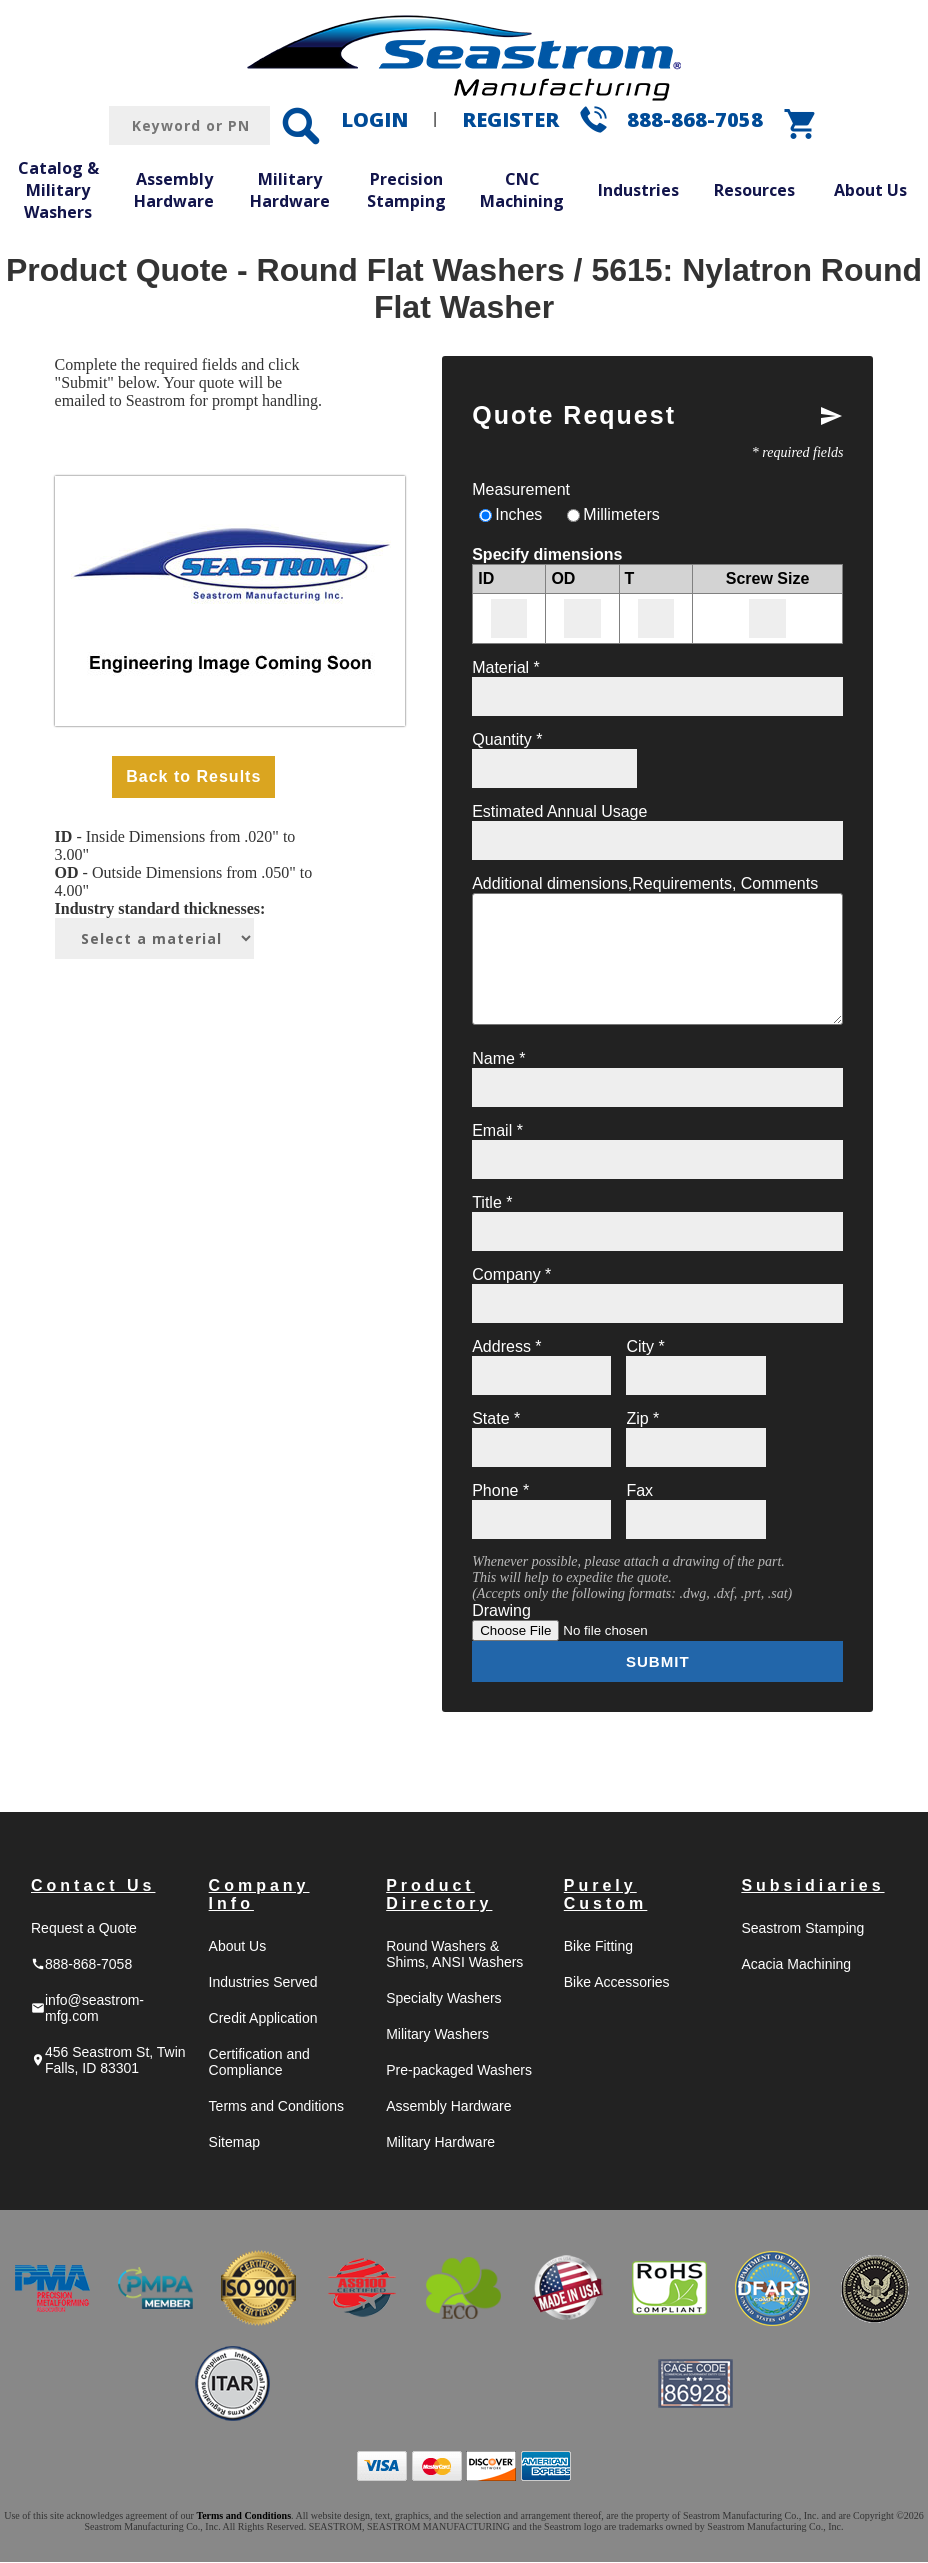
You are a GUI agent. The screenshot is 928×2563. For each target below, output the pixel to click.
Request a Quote (84, 1929)
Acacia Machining (796, 1965)
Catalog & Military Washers (58, 189)
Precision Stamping (406, 190)
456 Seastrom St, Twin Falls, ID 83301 (108, 2061)
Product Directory (439, 1895)
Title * (492, 1202)
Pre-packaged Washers (459, 2071)
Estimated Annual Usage (559, 811)
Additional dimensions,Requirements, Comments (645, 883)
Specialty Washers (443, 1999)
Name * (498, 1058)
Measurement (521, 489)
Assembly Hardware (174, 190)
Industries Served (263, 1983)
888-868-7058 (695, 119)
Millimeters (621, 514)
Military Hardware (290, 190)
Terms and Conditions (276, 2107)
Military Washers (437, 2035)
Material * (506, 667)
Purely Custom (606, 1895)
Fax (639, 1490)
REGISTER (510, 119)
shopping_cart (801, 124)
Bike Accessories (617, 1983)
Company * (511, 1274)
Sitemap (234, 2143)
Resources (754, 190)
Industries (638, 190)
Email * (497, 1130)
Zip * (642, 1418)
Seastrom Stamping (802, 1929)
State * (496, 1418)
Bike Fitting (598, 1947)
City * (645, 1346)
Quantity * (507, 739)
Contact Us (93, 1886)
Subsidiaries (812, 1886)
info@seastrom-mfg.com (87, 2009)
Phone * (500, 1490)
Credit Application (263, 2019)
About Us (870, 190)
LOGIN (374, 119)
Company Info (259, 1895)
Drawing (501, 1610)
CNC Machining (522, 190)
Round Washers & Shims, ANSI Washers (454, 1955)
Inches (518, 514)
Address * (506, 1346)
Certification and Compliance (259, 2063)
